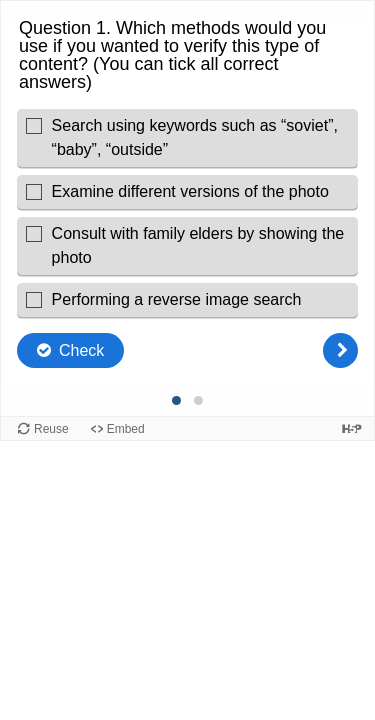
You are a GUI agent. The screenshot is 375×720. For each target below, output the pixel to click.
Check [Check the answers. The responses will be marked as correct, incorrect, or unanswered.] (81, 350)
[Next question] (340, 350)
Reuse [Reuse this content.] (51, 429)
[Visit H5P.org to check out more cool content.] (352, 428)
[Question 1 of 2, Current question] (177, 401)
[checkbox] (187, 138)
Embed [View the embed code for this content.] (126, 429)
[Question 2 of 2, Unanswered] (199, 401)
